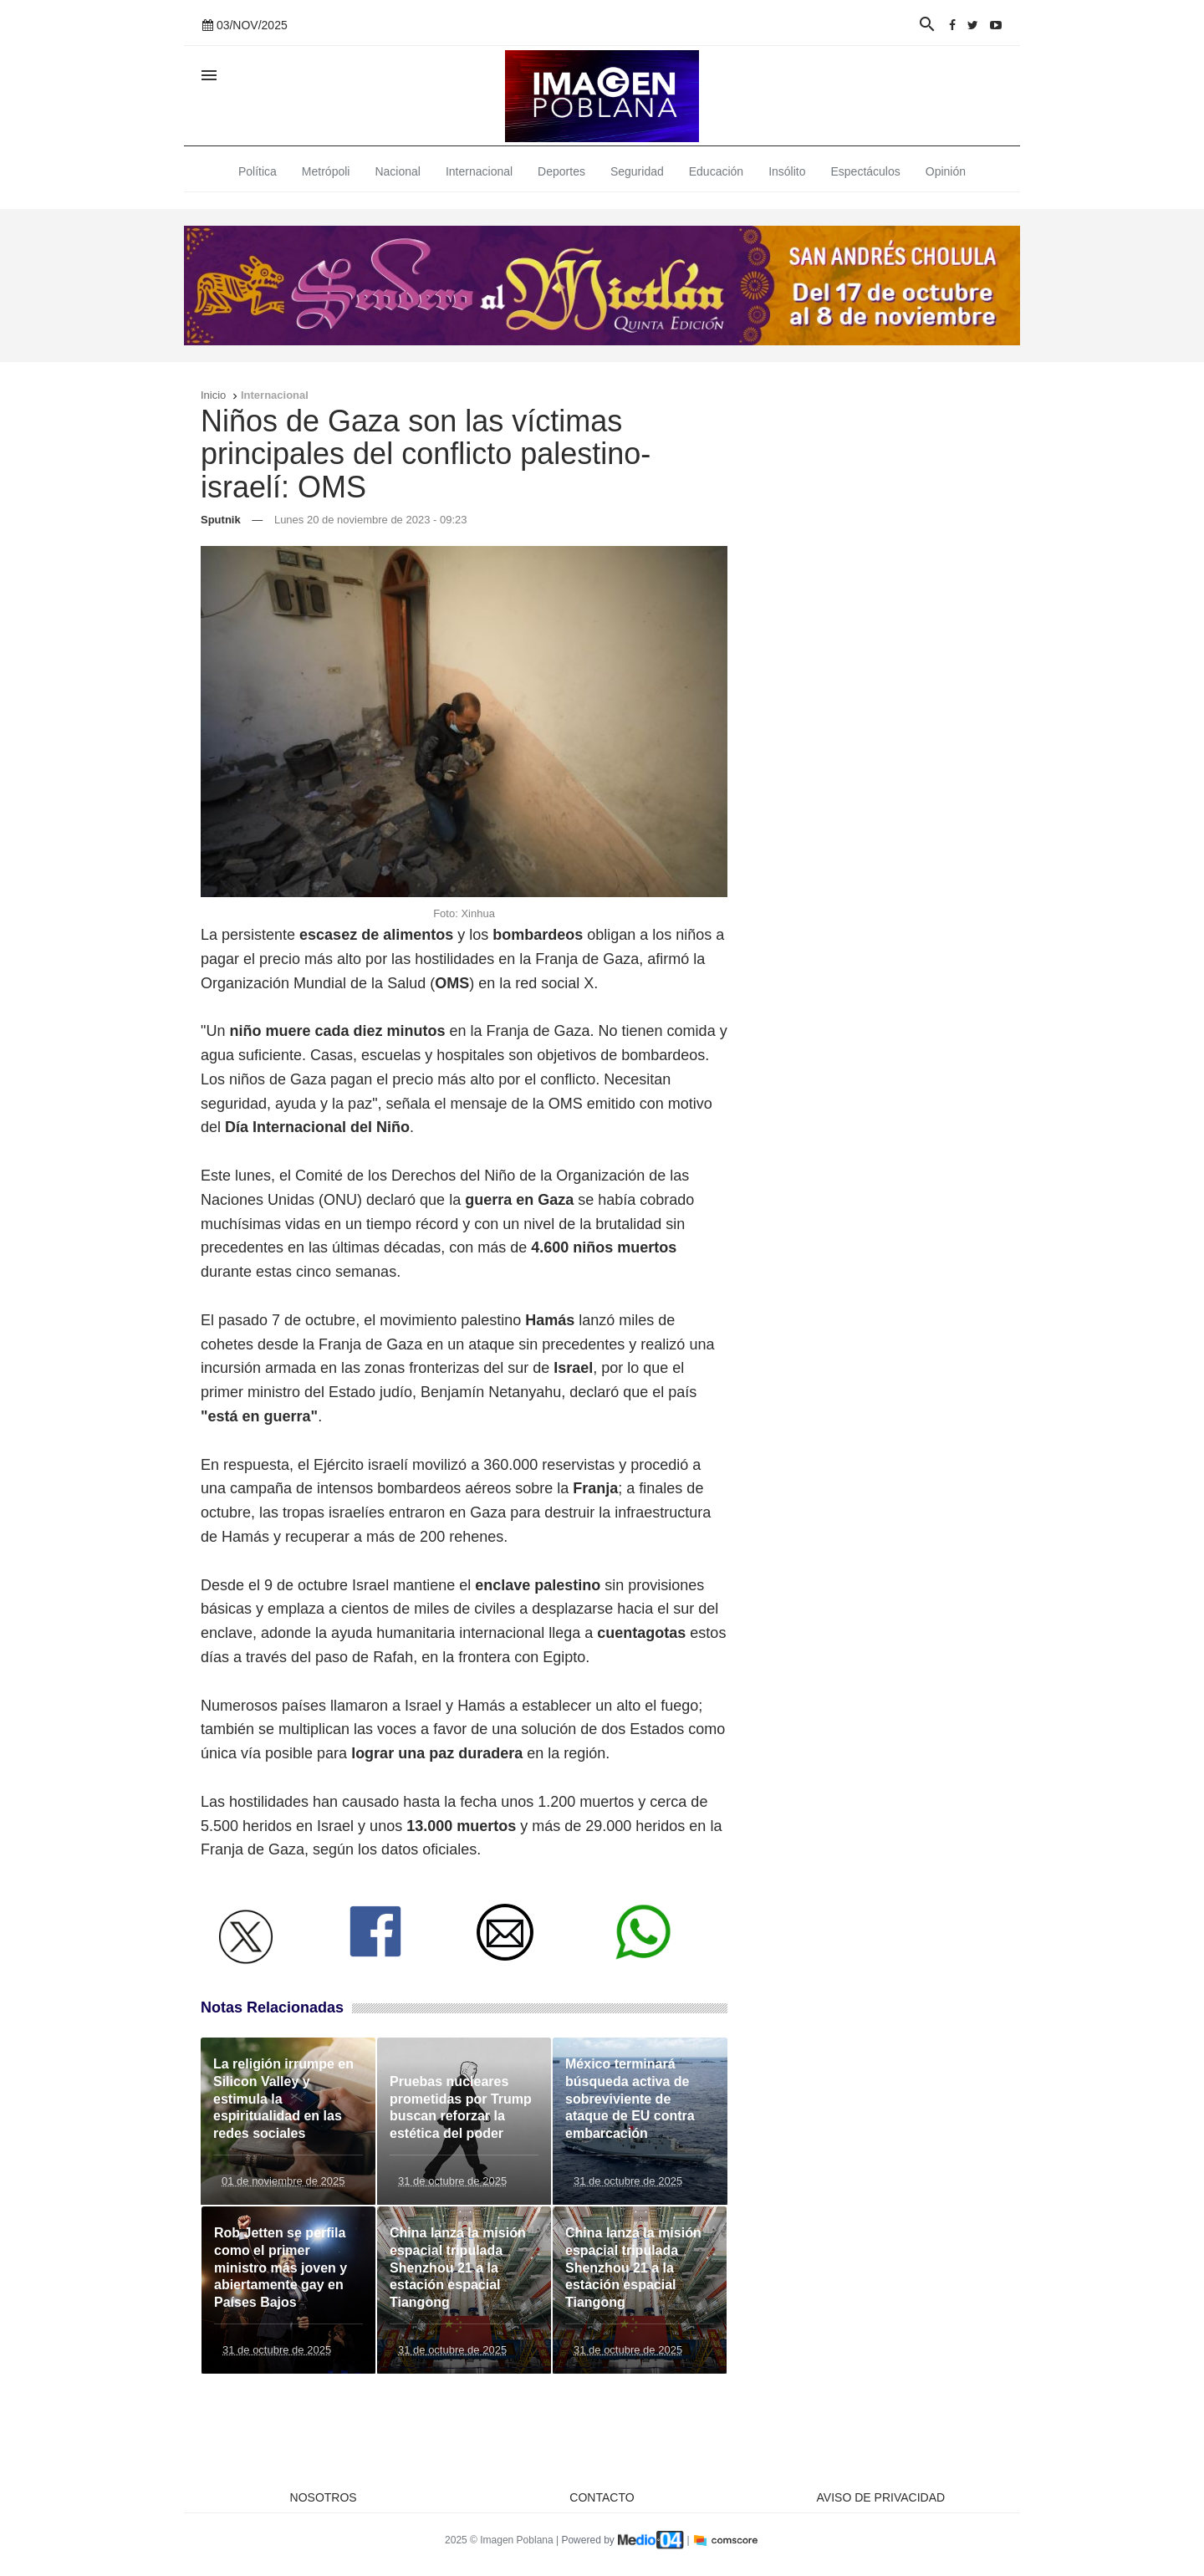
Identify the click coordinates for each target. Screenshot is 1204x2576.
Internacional (479, 171)
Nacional (397, 171)
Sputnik (221, 519)
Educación (716, 171)
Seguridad (637, 171)
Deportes (561, 171)
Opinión (946, 171)
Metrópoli (326, 171)
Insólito (786, 171)
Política (257, 171)
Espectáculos (865, 171)
